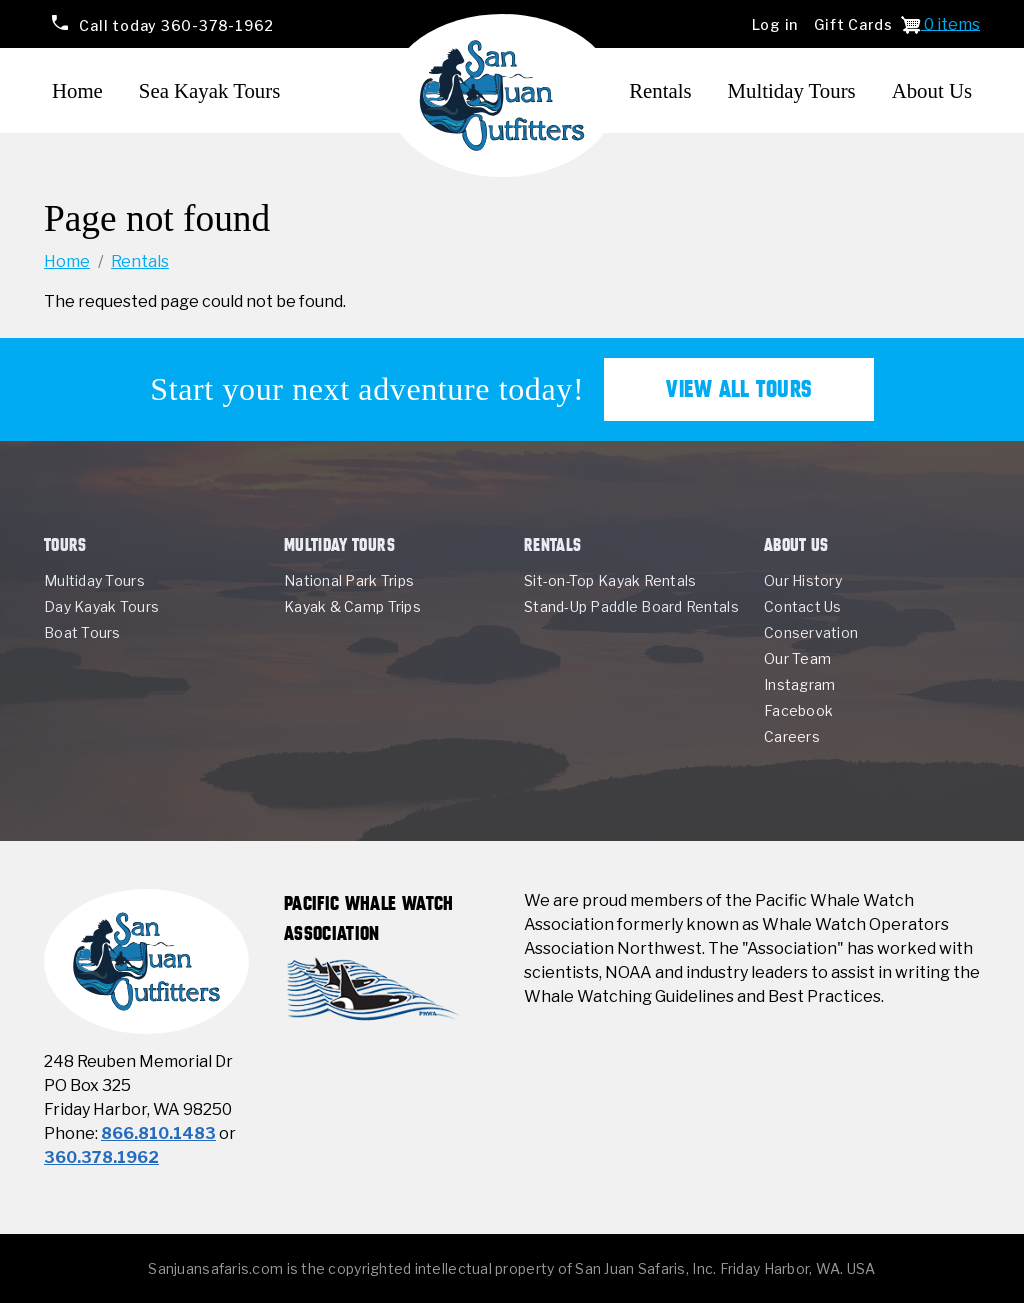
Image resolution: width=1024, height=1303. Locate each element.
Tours (65, 544)
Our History (803, 580)
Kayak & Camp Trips (352, 606)
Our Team (797, 658)
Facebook (798, 710)
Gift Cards (853, 24)
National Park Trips (349, 580)
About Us (932, 90)
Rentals (660, 90)
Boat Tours (82, 632)
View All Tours (739, 389)
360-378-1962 (175, 24)
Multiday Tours (792, 90)
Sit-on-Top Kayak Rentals (610, 580)
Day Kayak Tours (101, 606)
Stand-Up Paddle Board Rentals (631, 606)
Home (77, 90)
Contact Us (803, 606)
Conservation (811, 632)
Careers (792, 736)
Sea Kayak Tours (209, 90)
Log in (775, 24)
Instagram (799, 684)
